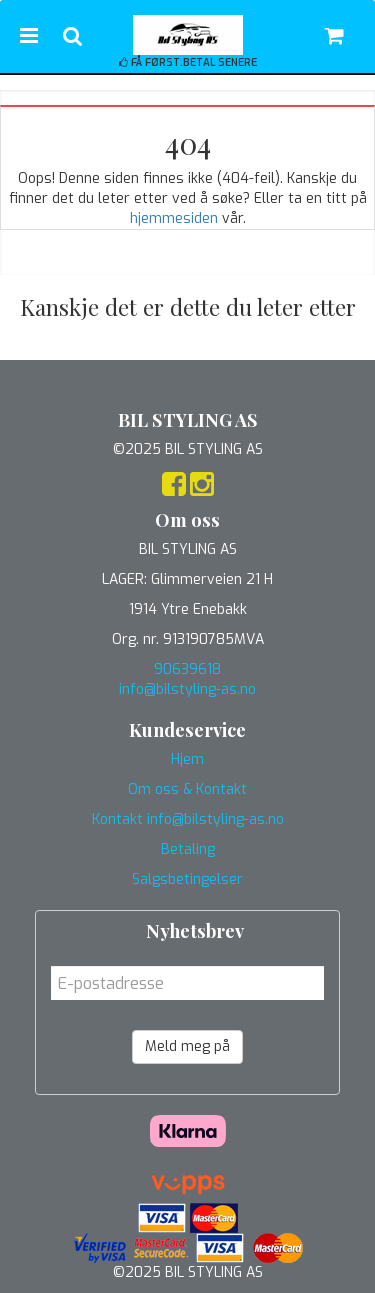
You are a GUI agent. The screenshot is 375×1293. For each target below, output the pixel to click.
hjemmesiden (174, 218)
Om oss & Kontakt (187, 789)
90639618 (187, 669)
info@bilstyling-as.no (187, 689)
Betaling (188, 849)
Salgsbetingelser (187, 879)
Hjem (187, 759)
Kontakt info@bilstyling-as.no (188, 819)
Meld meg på (187, 1046)
